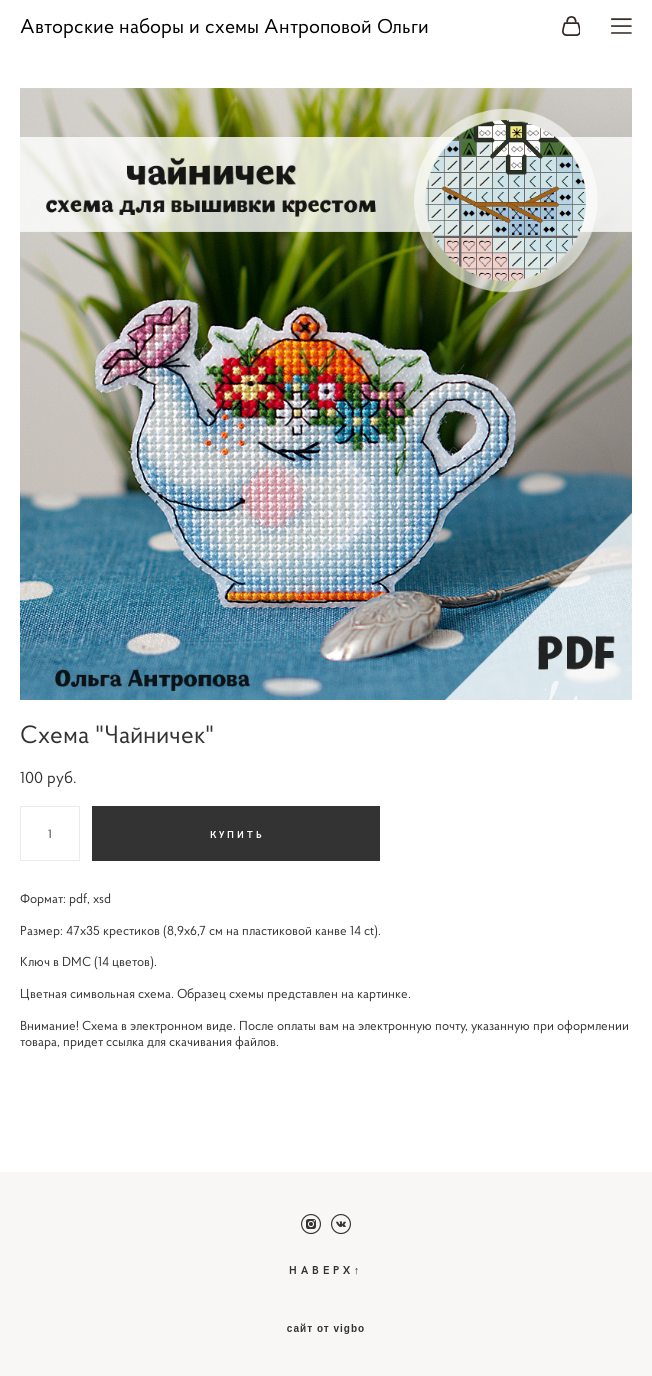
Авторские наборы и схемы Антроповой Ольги (224, 27)
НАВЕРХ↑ (326, 1269)
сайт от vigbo (326, 1329)
